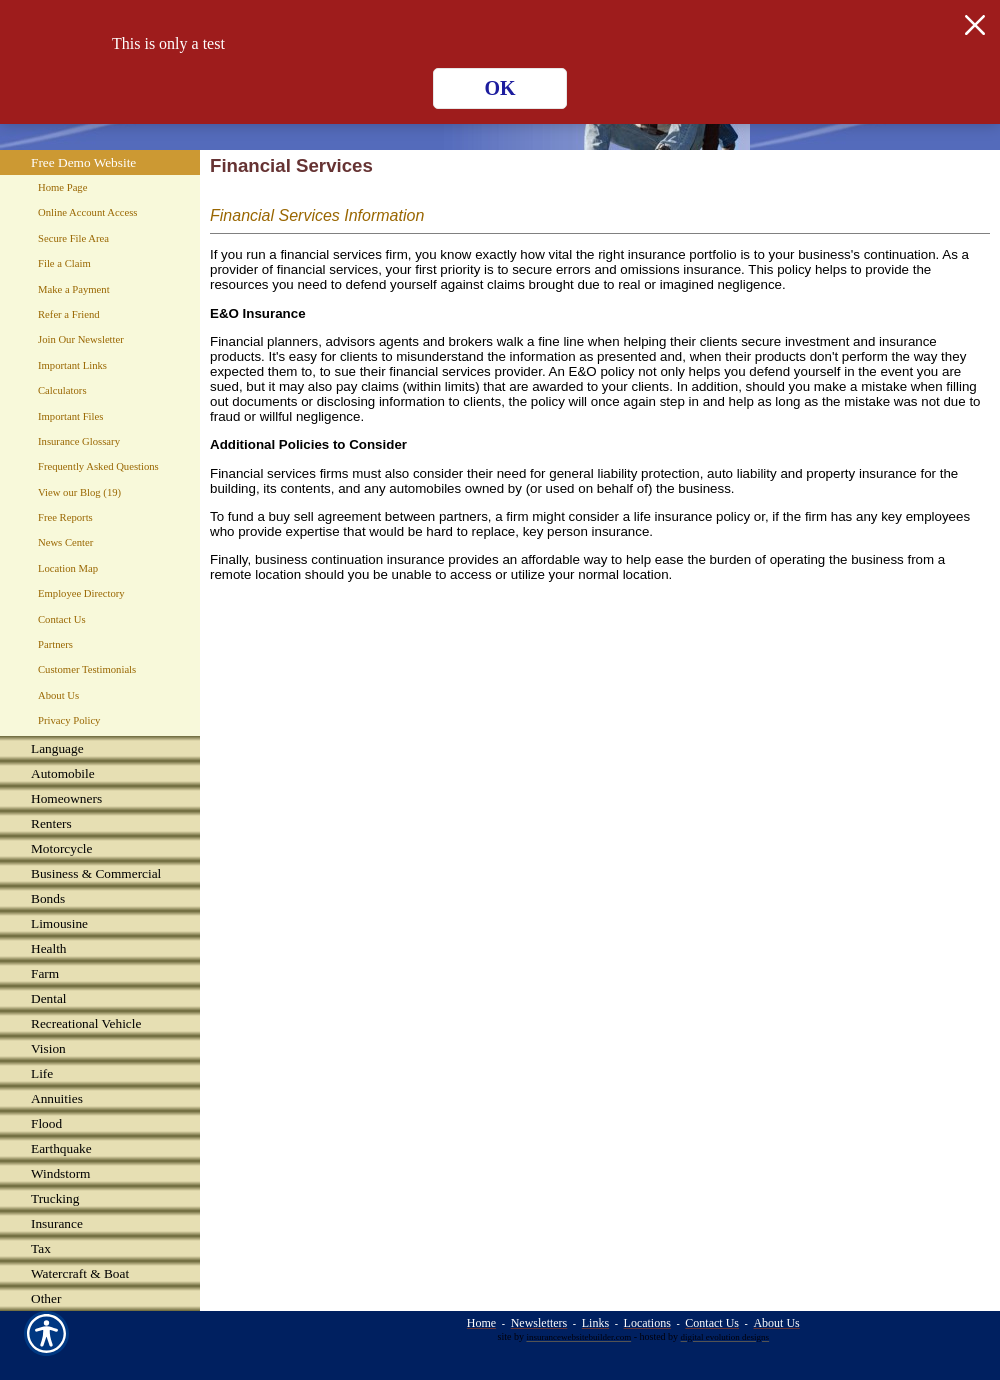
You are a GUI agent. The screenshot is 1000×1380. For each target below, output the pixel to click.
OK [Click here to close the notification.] (499, 88)
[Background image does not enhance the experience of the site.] (100, 748)
